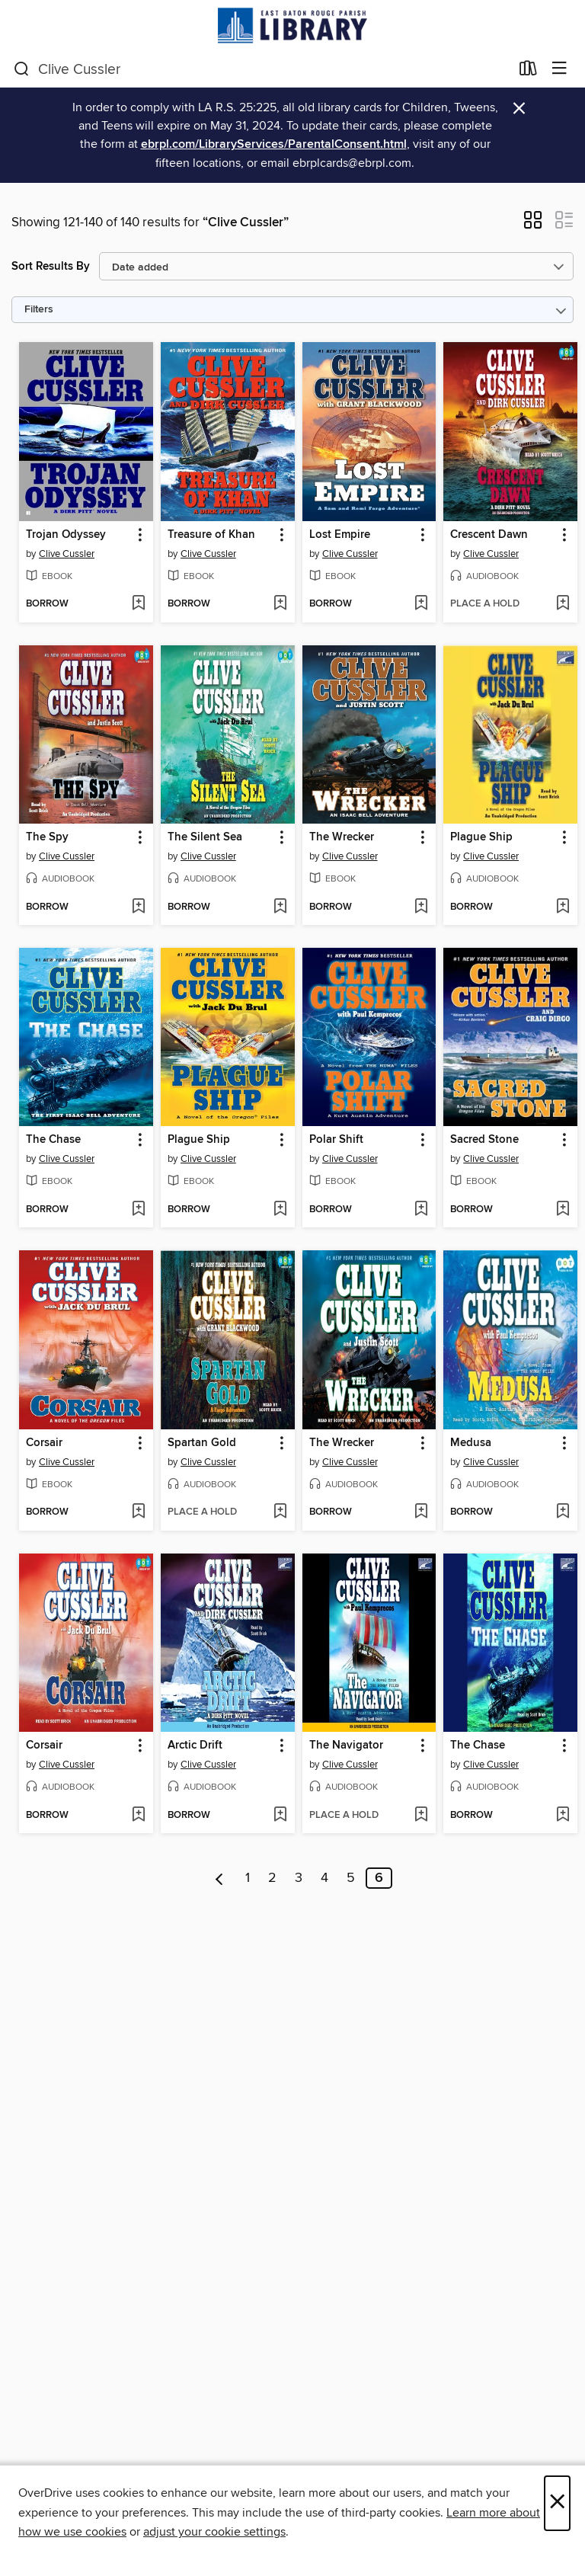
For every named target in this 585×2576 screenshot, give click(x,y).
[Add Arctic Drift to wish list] (279, 1816)
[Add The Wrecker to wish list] (420, 907)
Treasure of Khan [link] (211, 535)
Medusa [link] (470, 1443)
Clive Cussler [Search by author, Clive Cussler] (66, 554)
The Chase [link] (53, 1140)
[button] (532, 224)
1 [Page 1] (247, 1878)
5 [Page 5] (351, 1878)
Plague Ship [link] (481, 837)
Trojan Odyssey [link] (66, 535)
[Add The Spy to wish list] (138, 907)
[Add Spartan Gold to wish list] (279, 1512)
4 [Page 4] (324, 1878)
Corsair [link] (44, 1443)
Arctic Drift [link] (195, 1745)
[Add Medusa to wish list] (562, 1512)
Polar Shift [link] (336, 1140)
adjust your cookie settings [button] (214, 2531)
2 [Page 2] (272, 1878)
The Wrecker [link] (341, 837)
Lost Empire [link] (339, 535)
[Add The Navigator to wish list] (420, 1816)
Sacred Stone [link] (484, 1140)
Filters (38, 309)
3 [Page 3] (298, 1878)
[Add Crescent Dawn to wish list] (562, 604)
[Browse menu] (559, 69)
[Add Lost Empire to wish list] (420, 604)
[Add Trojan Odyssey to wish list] (138, 604)
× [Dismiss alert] (519, 108)
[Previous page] (220, 1878)
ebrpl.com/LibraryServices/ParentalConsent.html (274, 144)
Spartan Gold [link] (202, 1443)
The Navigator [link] (346, 1745)
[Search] (21, 69)
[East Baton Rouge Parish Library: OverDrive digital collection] (292, 25)
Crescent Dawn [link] (489, 535)
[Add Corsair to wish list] (138, 1512)
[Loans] (528, 71)
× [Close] (557, 2503)
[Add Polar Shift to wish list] (420, 1210)
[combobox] (261, 69)
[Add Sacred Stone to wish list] (562, 1210)
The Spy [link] (47, 837)
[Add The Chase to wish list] (138, 1210)
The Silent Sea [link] (205, 837)
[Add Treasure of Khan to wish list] (279, 604)
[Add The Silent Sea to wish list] (279, 907)
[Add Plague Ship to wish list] (562, 907)
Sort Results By (50, 266)
